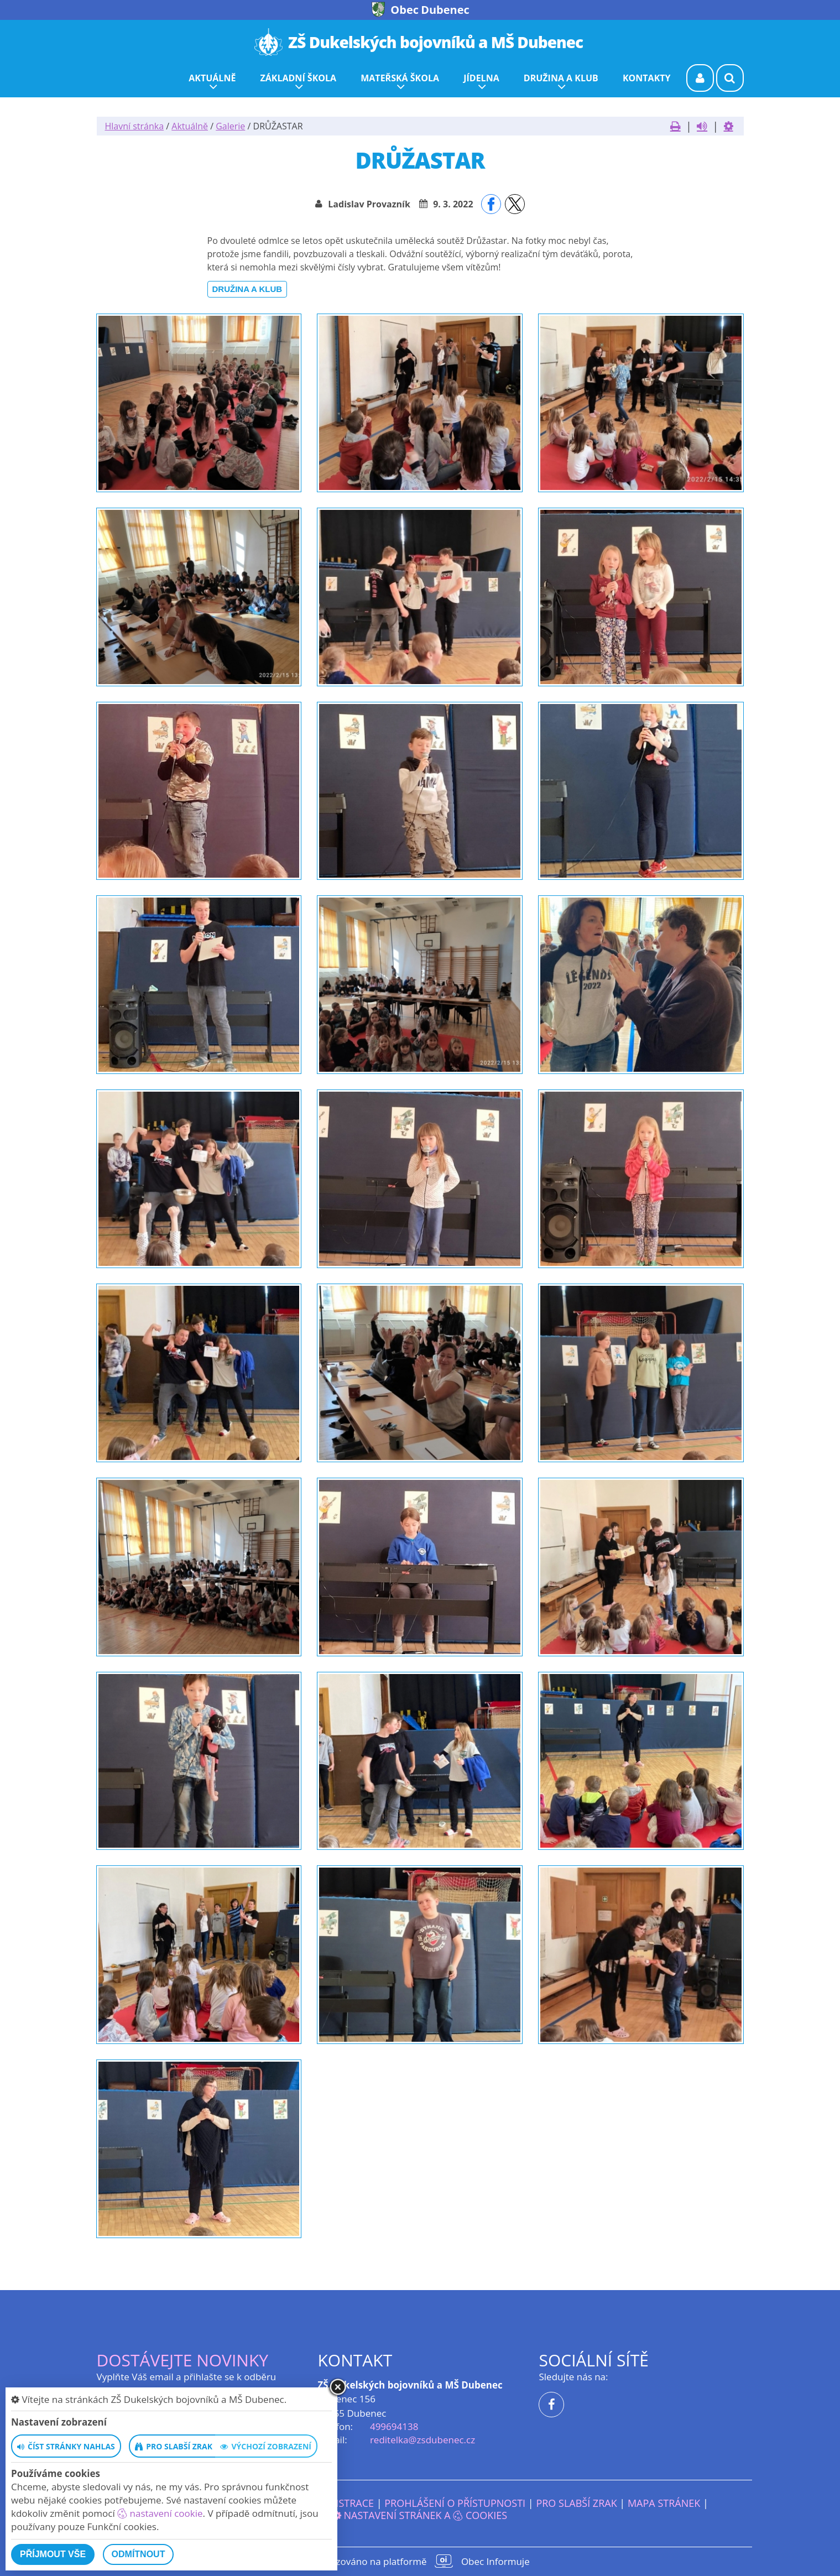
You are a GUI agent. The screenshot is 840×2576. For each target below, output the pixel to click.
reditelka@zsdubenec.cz (422, 2439)
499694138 (394, 2426)
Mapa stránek (664, 2503)
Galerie (230, 126)
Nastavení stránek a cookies (420, 2515)
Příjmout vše (53, 2554)
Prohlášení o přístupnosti (454, 2503)
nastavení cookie (159, 2513)
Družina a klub (247, 289)
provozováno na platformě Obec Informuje (419, 2561)
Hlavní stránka (134, 126)
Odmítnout (138, 2554)
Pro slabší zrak (576, 2503)
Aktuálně (189, 126)
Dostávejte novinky (183, 2360)
